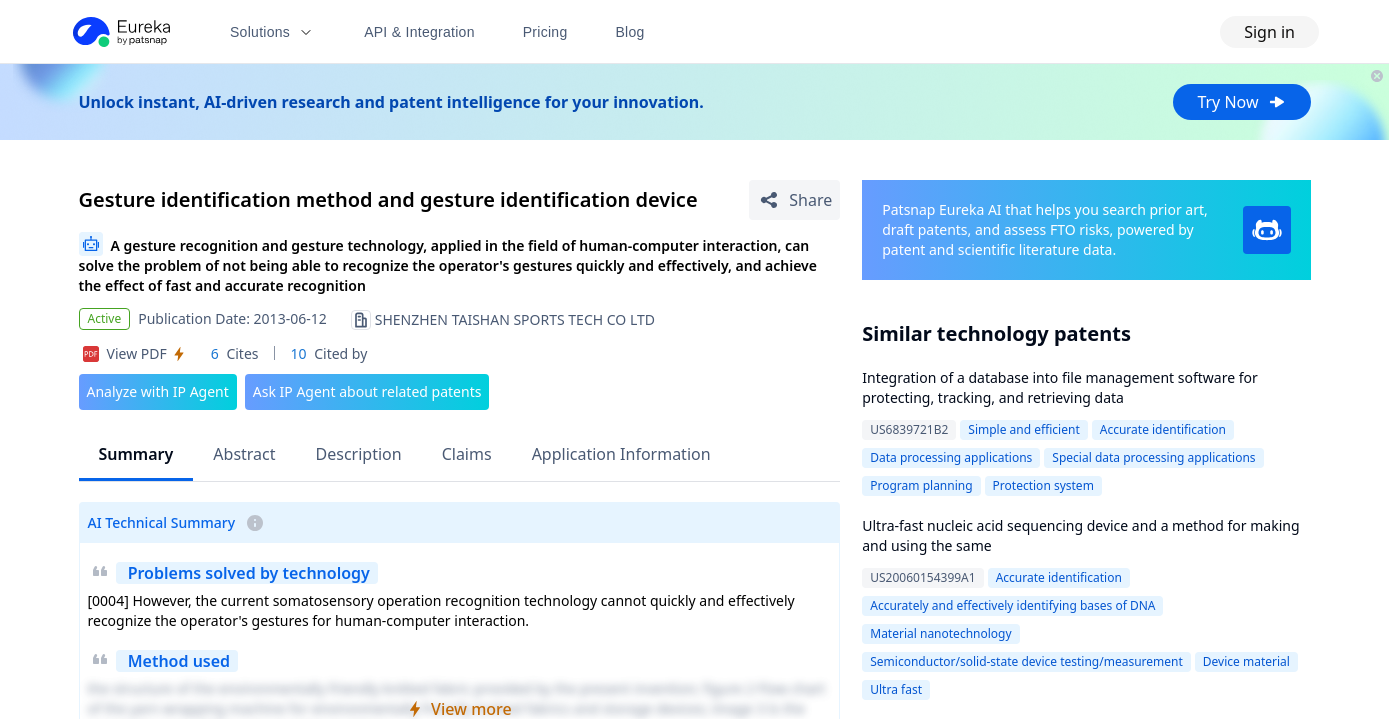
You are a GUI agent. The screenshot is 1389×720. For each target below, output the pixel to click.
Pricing (545, 32)
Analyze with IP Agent (158, 391)
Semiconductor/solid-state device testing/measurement (1026, 661)
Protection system (1043, 485)
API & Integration (419, 32)
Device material (1246, 661)
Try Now (1241, 102)
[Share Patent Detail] (794, 200)
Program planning (921, 485)
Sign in (1269, 32)
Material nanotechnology (940, 633)
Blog (630, 32)
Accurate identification (1163, 429)
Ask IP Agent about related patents (367, 391)
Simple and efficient (1023, 429)
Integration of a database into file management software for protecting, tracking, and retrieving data (1060, 387)
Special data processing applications (1153, 457)
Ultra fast (896, 689)
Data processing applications (951, 457)
